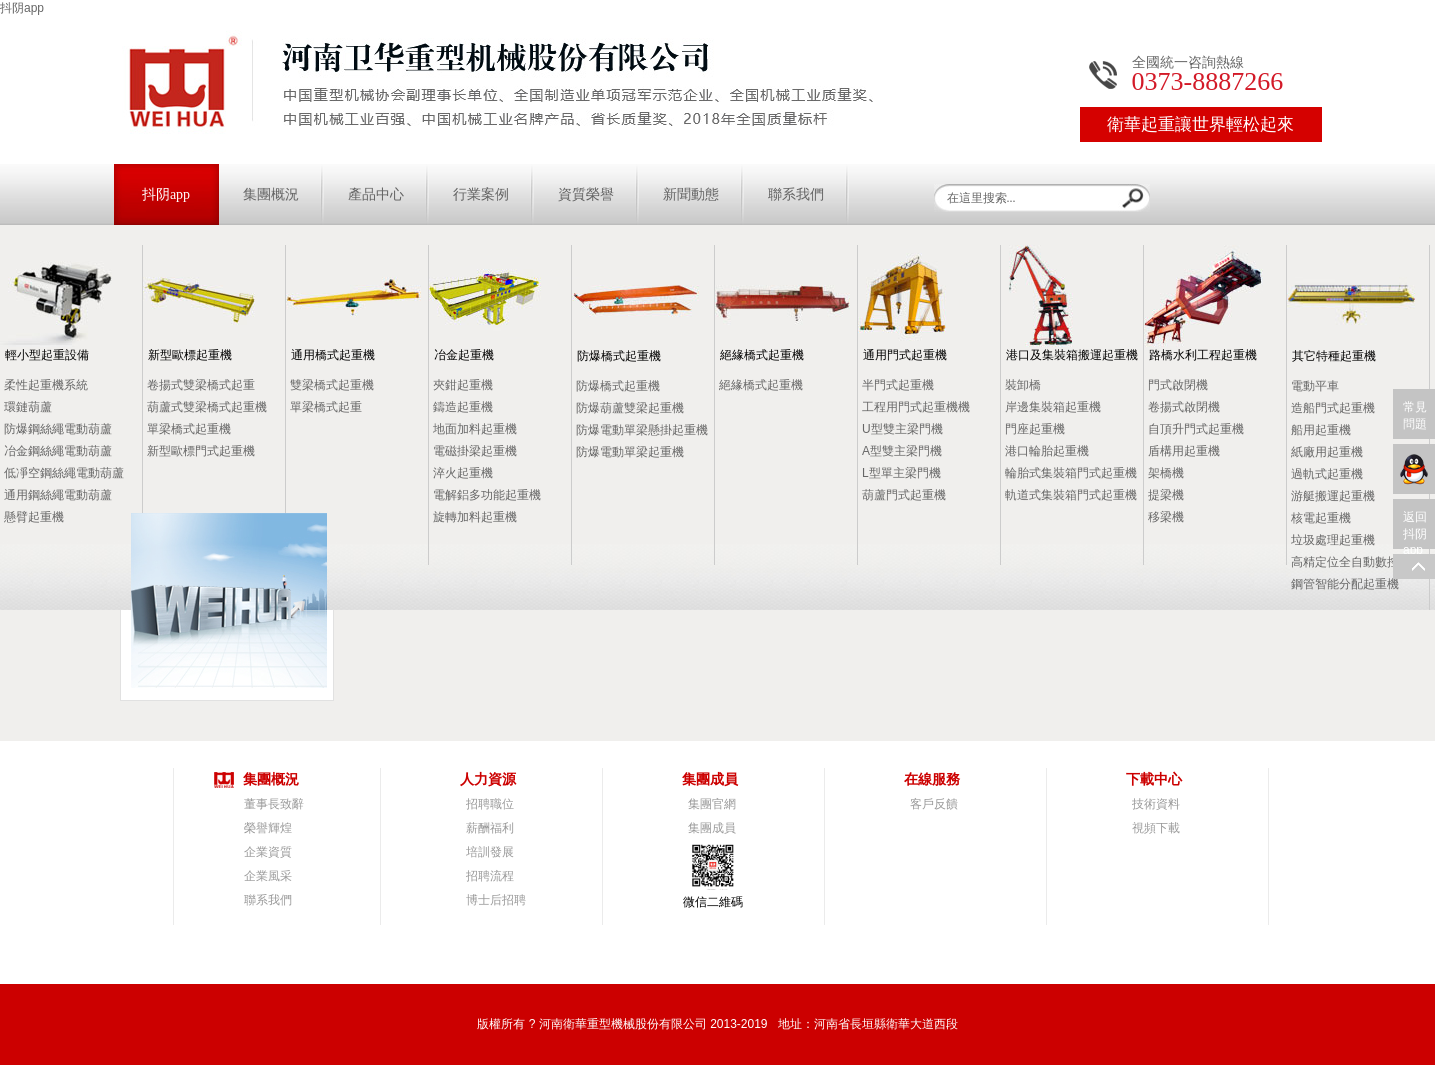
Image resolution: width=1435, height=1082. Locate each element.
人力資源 (488, 779)
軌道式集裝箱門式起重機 (1071, 495)
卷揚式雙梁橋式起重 (201, 385)
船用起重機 (1321, 430)
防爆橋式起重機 (619, 356)
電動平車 (1315, 386)
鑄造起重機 (463, 407)
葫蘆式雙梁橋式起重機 (207, 407)
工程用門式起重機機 (916, 407)
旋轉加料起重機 (475, 517)
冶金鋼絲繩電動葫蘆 (58, 451)
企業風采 (268, 876)
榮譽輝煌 (268, 828)
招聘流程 (490, 876)
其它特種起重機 (1334, 356)
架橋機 (1166, 473)
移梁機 (1166, 517)
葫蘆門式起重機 (904, 495)
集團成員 (710, 779)
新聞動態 (691, 194)
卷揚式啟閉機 (1184, 407)
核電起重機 (1321, 518)
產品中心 (376, 194)
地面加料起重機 (475, 429)
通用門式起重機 (905, 355)
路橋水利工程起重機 (1203, 355)
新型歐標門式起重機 (201, 451)
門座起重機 (1035, 429)
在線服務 (932, 779)
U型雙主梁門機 (902, 429)
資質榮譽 (586, 194)
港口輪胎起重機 (1047, 451)
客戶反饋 (934, 804)
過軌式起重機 (1327, 474)
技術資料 (1156, 804)
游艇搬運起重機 (1333, 496)
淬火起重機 (463, 473)
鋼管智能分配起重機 (1345, 584)
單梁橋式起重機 (189, 429)
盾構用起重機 (1184, 451)
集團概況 (271, 194)
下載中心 (1154, 779)
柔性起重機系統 (46, 385)
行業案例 (481, 194)
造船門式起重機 (1333, 408)
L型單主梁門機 (901, 473)
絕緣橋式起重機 (762, 355)
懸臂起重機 (34, 517)
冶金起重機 (464, 355)
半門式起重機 (898, 385)
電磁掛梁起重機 (475, 451)
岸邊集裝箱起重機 (1053, 407)
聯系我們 (796, 194)
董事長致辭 (274, 804)
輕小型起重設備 (47, 355)
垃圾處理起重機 (1333, 540)
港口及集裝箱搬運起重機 (1072, 355)
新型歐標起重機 (190, 355)
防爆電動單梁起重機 (630, 452)
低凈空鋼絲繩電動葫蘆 (64, 473)
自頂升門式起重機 (1196, 429)
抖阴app (22, 8)
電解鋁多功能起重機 (487, 495)
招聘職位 (490, 804)
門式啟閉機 (1178, 385)
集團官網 (712, 804)
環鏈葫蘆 (28, 407)
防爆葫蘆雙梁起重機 (630, 408)
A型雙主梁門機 (902, 451)
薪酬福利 (490, 828)
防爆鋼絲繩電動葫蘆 (58, 429)
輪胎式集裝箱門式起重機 (1071, 473)
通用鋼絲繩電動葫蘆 (58, 495)
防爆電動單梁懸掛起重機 (642, 430)
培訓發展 (490, 852)
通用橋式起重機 (333, 355)
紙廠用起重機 (1327, 452)
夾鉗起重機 (463, 385)
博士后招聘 (496, 900)
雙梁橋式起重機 (332, 385)
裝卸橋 (1023, 385)
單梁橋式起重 (326, 407)
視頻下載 (1156, 828)
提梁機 (1166, 495)
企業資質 (268, 852)
